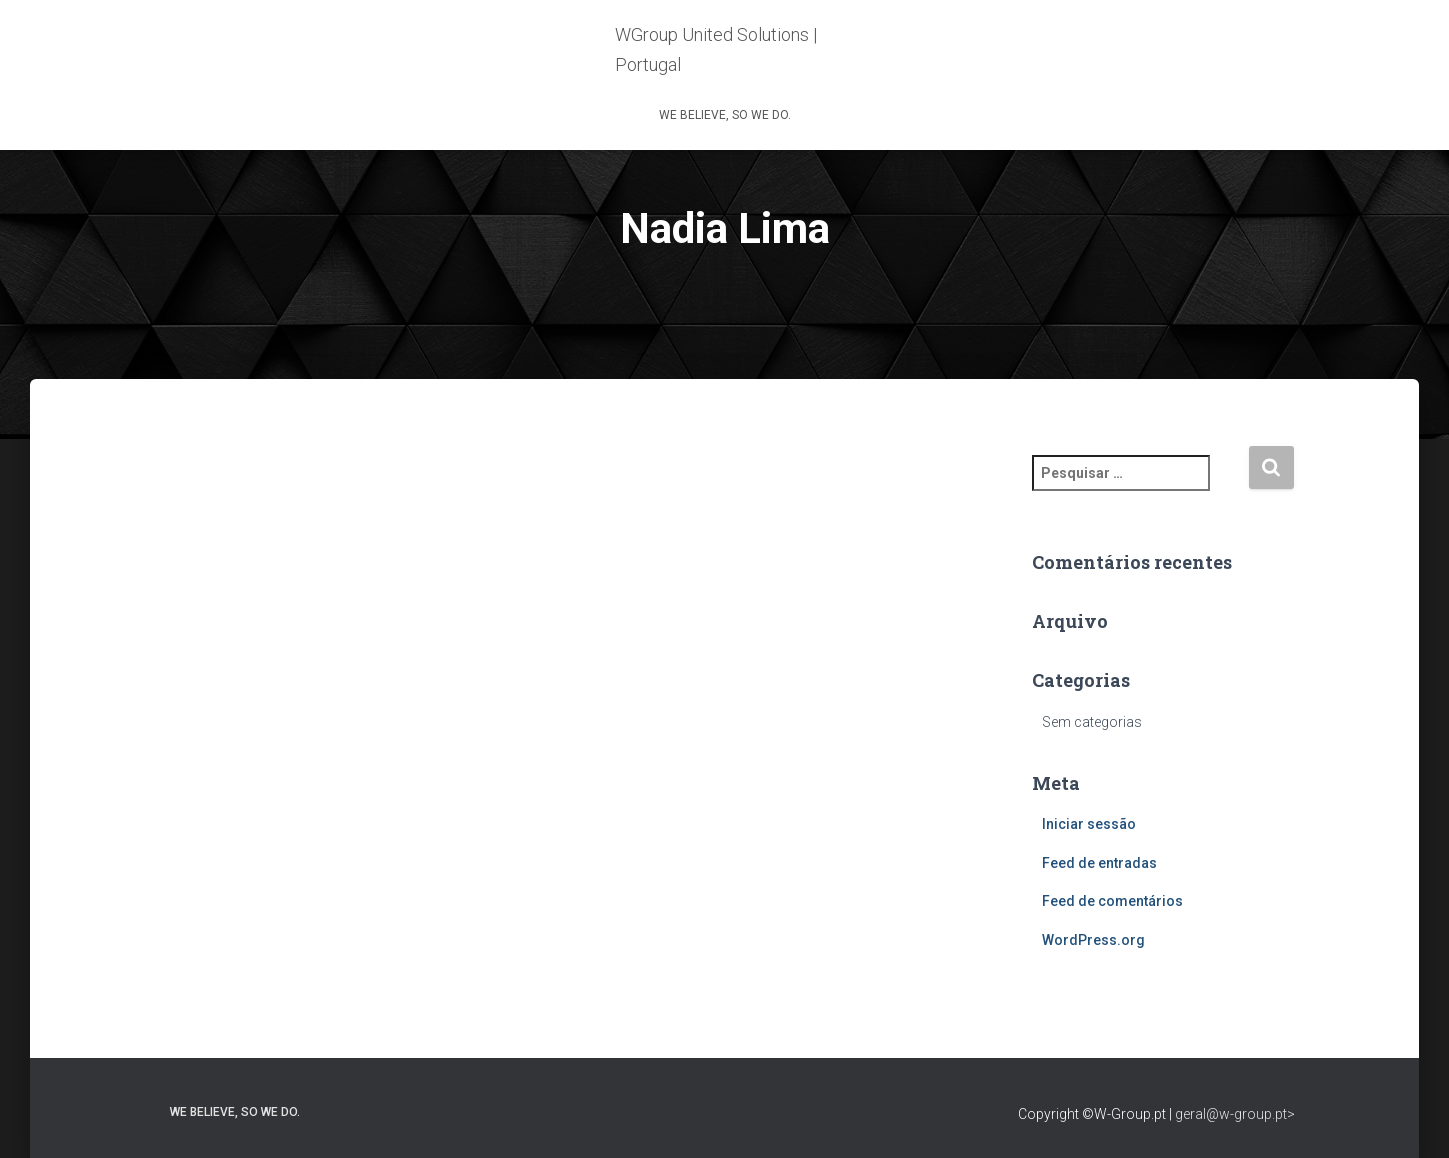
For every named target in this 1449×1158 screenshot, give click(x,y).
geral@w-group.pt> (1235, 1114)
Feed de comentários (1112, 901)
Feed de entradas (1099, 863)
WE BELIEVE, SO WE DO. (725, 115)
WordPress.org (1093, 940)
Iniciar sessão (1089, 824)
